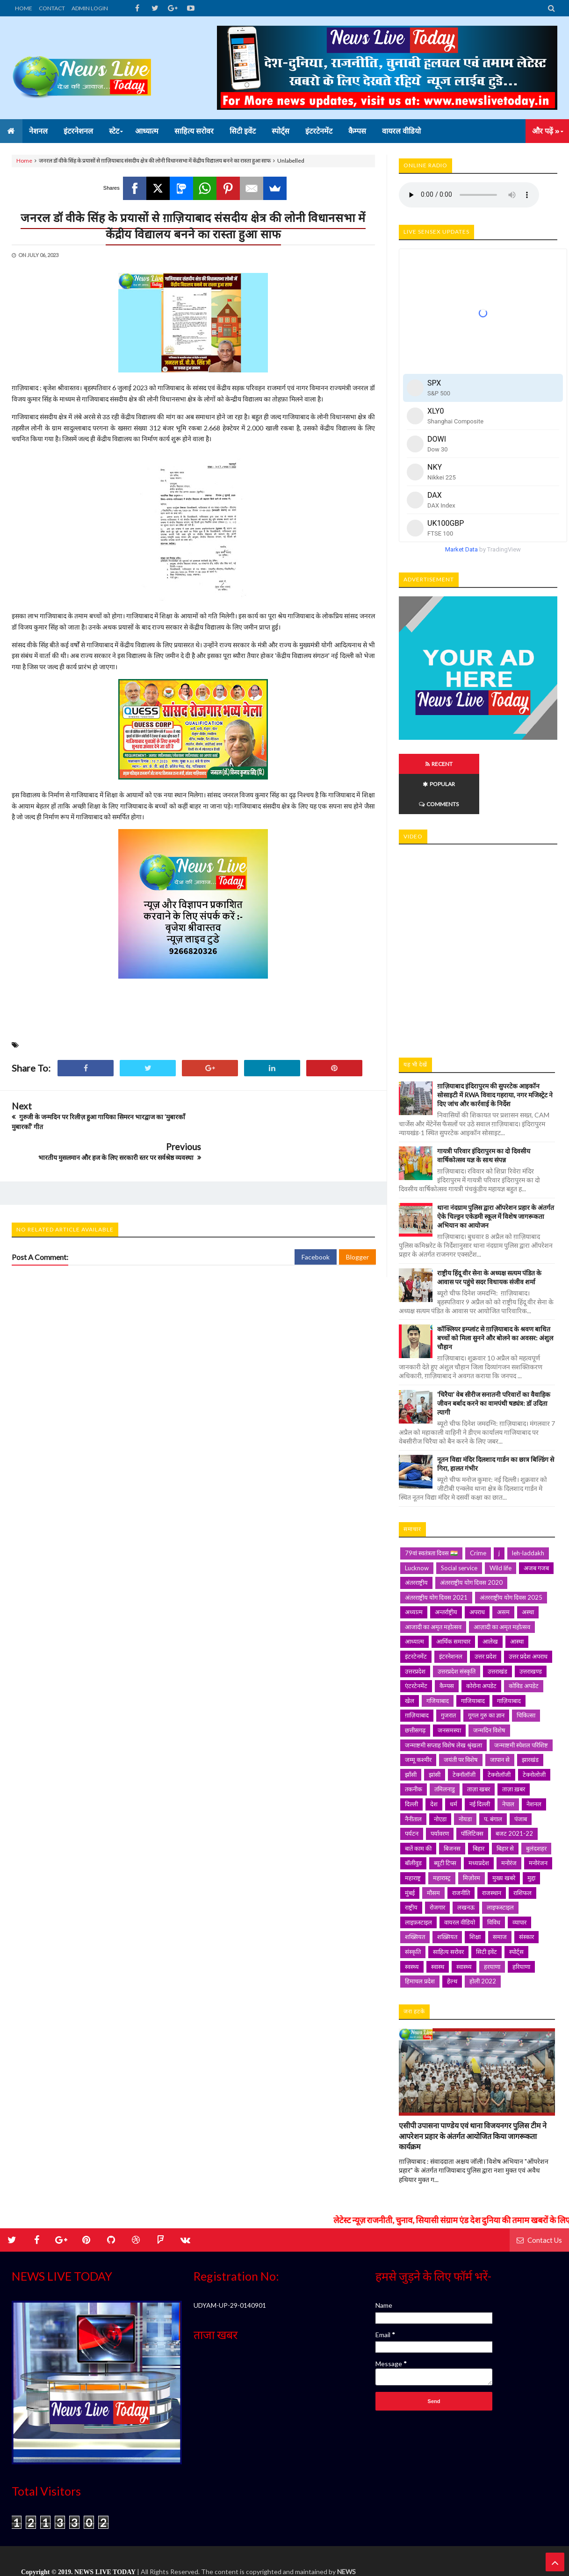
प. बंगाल (493, 1778)
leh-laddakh (528, 1513)
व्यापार (519, 1882)
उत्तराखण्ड (530, 1631)
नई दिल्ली (479, 1763)
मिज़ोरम (471, 1837)
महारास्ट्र (442, 1837)
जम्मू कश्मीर (418, 1719)
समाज (500, 1896)
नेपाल (508, 1763)
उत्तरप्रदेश (415, 1631)
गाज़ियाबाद (509, 1660)
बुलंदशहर (536, 1808)
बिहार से (505, 1808)
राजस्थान (491, 1852)
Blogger (357, 1226)
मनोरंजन (538, 1822)
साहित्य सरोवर (448, 1911)
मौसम (433, 1852)
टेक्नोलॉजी (499, 1734)
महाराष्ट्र (413, 1837)
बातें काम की (418, 1808)
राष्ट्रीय (411, 1867)
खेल (409, 1660)
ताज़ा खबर (478, 1749)
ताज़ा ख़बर (513, 1749)
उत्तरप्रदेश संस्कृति (456, 1631)
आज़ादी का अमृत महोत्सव (502, 1586)
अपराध (477, 1571)
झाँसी (411, 1734)
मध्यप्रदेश (478, 1822)
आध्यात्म (414, 1601)
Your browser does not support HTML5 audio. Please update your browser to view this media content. (469, 195)
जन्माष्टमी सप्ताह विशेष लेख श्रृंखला (443, 1705)
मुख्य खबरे (503, 1837)
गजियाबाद (437, 1660)
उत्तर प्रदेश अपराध (528, 1616)
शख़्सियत (447, 1896)
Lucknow (417, 1527)
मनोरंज (509, 1822)
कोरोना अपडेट (481, 1645)
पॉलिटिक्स (472, 1793)
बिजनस (452, 1808)
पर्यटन (411, 1793)
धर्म (453, 1763)
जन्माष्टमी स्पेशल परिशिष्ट (521, 1705)
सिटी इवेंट (486, 1911)
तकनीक (413, 1749)
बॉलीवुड (413, 1822)
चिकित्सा (526, 1675)
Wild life (500, 1527)
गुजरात (448, 1675)
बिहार (478, 1808)
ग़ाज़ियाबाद (417, 1675)
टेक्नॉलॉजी (464, 1734)
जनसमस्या (449, 1690)
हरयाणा (492, 1926)
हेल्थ (452, 1941)
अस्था (528, 1571)
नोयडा (465, 1778)
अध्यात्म (414, 1571)
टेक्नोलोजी (534, 1734)
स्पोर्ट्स (516, 1911)
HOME (23, 8)
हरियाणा (521, 1926)
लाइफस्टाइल (500, 1867)
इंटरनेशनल (450, 1616)
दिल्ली (411, 1763)
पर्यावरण (440, 1793)
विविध (493, 1882)
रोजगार (437, 1867)
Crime (478, 1513)
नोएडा (440, 1778)
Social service (459, 1527)
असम (503, 1571)
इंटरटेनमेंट (416, 1616)
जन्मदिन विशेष (489, 1690)
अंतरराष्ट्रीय (416, 1542)
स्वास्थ (437, 1926)
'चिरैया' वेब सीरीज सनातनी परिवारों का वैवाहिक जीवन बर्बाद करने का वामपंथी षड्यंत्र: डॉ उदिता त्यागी (493, 1363)
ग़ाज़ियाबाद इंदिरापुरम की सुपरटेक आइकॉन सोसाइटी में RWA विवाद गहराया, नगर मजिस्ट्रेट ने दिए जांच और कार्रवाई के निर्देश (495, 1054)
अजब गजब (536, 1527)
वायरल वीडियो (459, 1882)
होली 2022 (482, 1941)
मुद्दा (531, 1837)
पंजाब (520, 1778)
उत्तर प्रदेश (486, 1616)
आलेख (490, 1601)
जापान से (500, 1719)
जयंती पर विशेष (461, 1719)
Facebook (316, 1226)
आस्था (517, 1601)
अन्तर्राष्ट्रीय (446, 1571)
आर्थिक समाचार (453, 1601)
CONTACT (52, 8)
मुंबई (410, 1852)
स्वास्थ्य (464, 1926)
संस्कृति (413, 1911)
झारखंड (530, 1719)
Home (24, 160)
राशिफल (522, 1852)
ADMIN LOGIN (90, 8)
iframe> (478, 906)
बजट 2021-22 (514, 1793)
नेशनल (533, 1763)
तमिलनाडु (444, 1749)
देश (434, 1763)
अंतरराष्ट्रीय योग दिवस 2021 (436, 1557)
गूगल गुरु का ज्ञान (486, 1675)
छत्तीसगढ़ (415, 1690)
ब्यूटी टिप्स (445, 1822)
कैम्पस (446, 1645)
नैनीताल (413, 1778)
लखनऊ (466, 1867)
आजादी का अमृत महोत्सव (433, 1586)
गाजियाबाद (473, 1660)
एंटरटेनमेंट (416, 1645)
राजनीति (461, 1852)
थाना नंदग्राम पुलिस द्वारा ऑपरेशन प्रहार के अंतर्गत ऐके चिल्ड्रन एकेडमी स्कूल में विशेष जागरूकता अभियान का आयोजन (495, 1176)
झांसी (434, 1734)
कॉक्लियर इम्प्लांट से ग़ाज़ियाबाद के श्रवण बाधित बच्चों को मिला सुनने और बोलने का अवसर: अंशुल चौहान (495, 1297)
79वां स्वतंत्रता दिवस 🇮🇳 (431, 1513)
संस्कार (526, 1896)
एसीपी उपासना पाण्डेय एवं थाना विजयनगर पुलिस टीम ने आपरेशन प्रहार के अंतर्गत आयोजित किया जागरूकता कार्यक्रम (473, 2096)
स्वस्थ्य (412, 1926)
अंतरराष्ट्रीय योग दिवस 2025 (511, 1557)
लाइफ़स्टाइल (418, 1882)
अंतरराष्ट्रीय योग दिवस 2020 (471, 1542)
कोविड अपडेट (524, 1645)
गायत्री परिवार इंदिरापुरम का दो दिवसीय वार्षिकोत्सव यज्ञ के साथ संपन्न (483, 1115)
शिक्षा (475, 1896)
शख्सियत (415, 1896)
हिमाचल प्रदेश (420, 1941)
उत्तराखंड (497, 1631)
